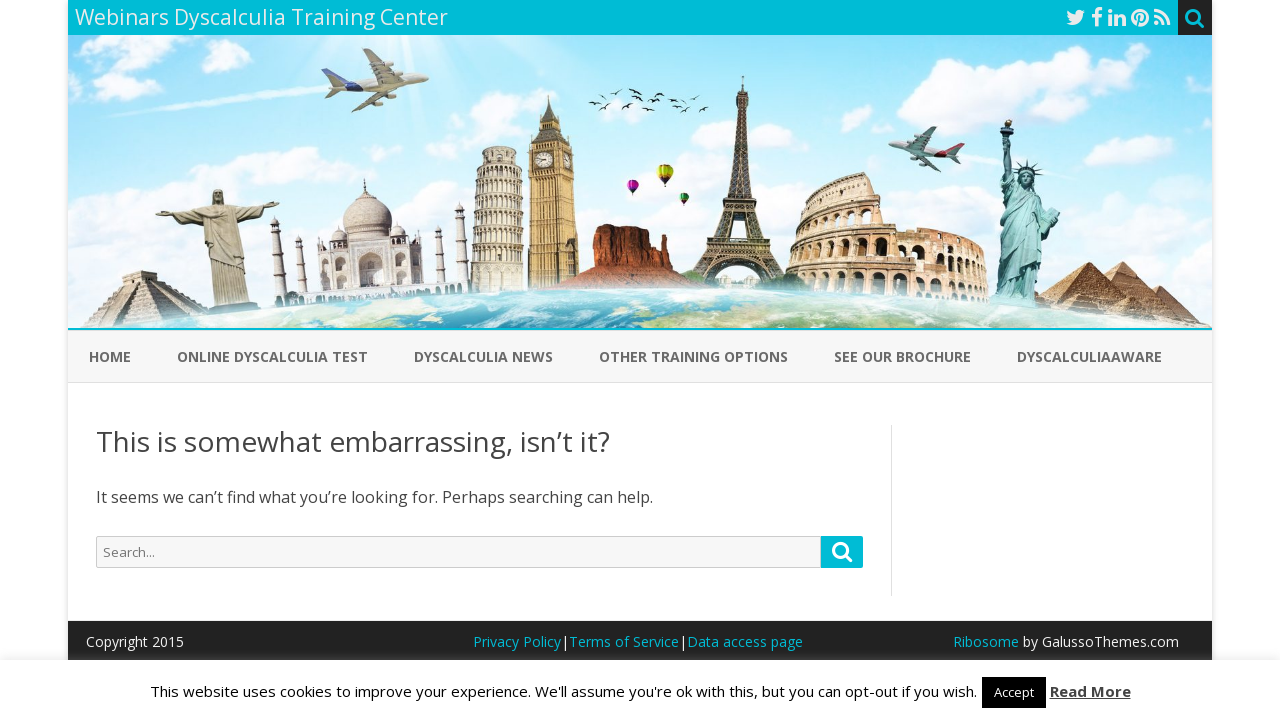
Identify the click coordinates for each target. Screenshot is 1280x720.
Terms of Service (624, 641)
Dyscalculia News (483, 356)
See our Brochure (902, 356)
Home (110, 356)
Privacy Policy (517, 641)
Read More (1090, 691)
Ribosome (986, 641)
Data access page (745, 641)
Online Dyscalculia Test (272, 356)
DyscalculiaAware (1089, 356)
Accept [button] (1014, 692)
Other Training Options (693, 356)
